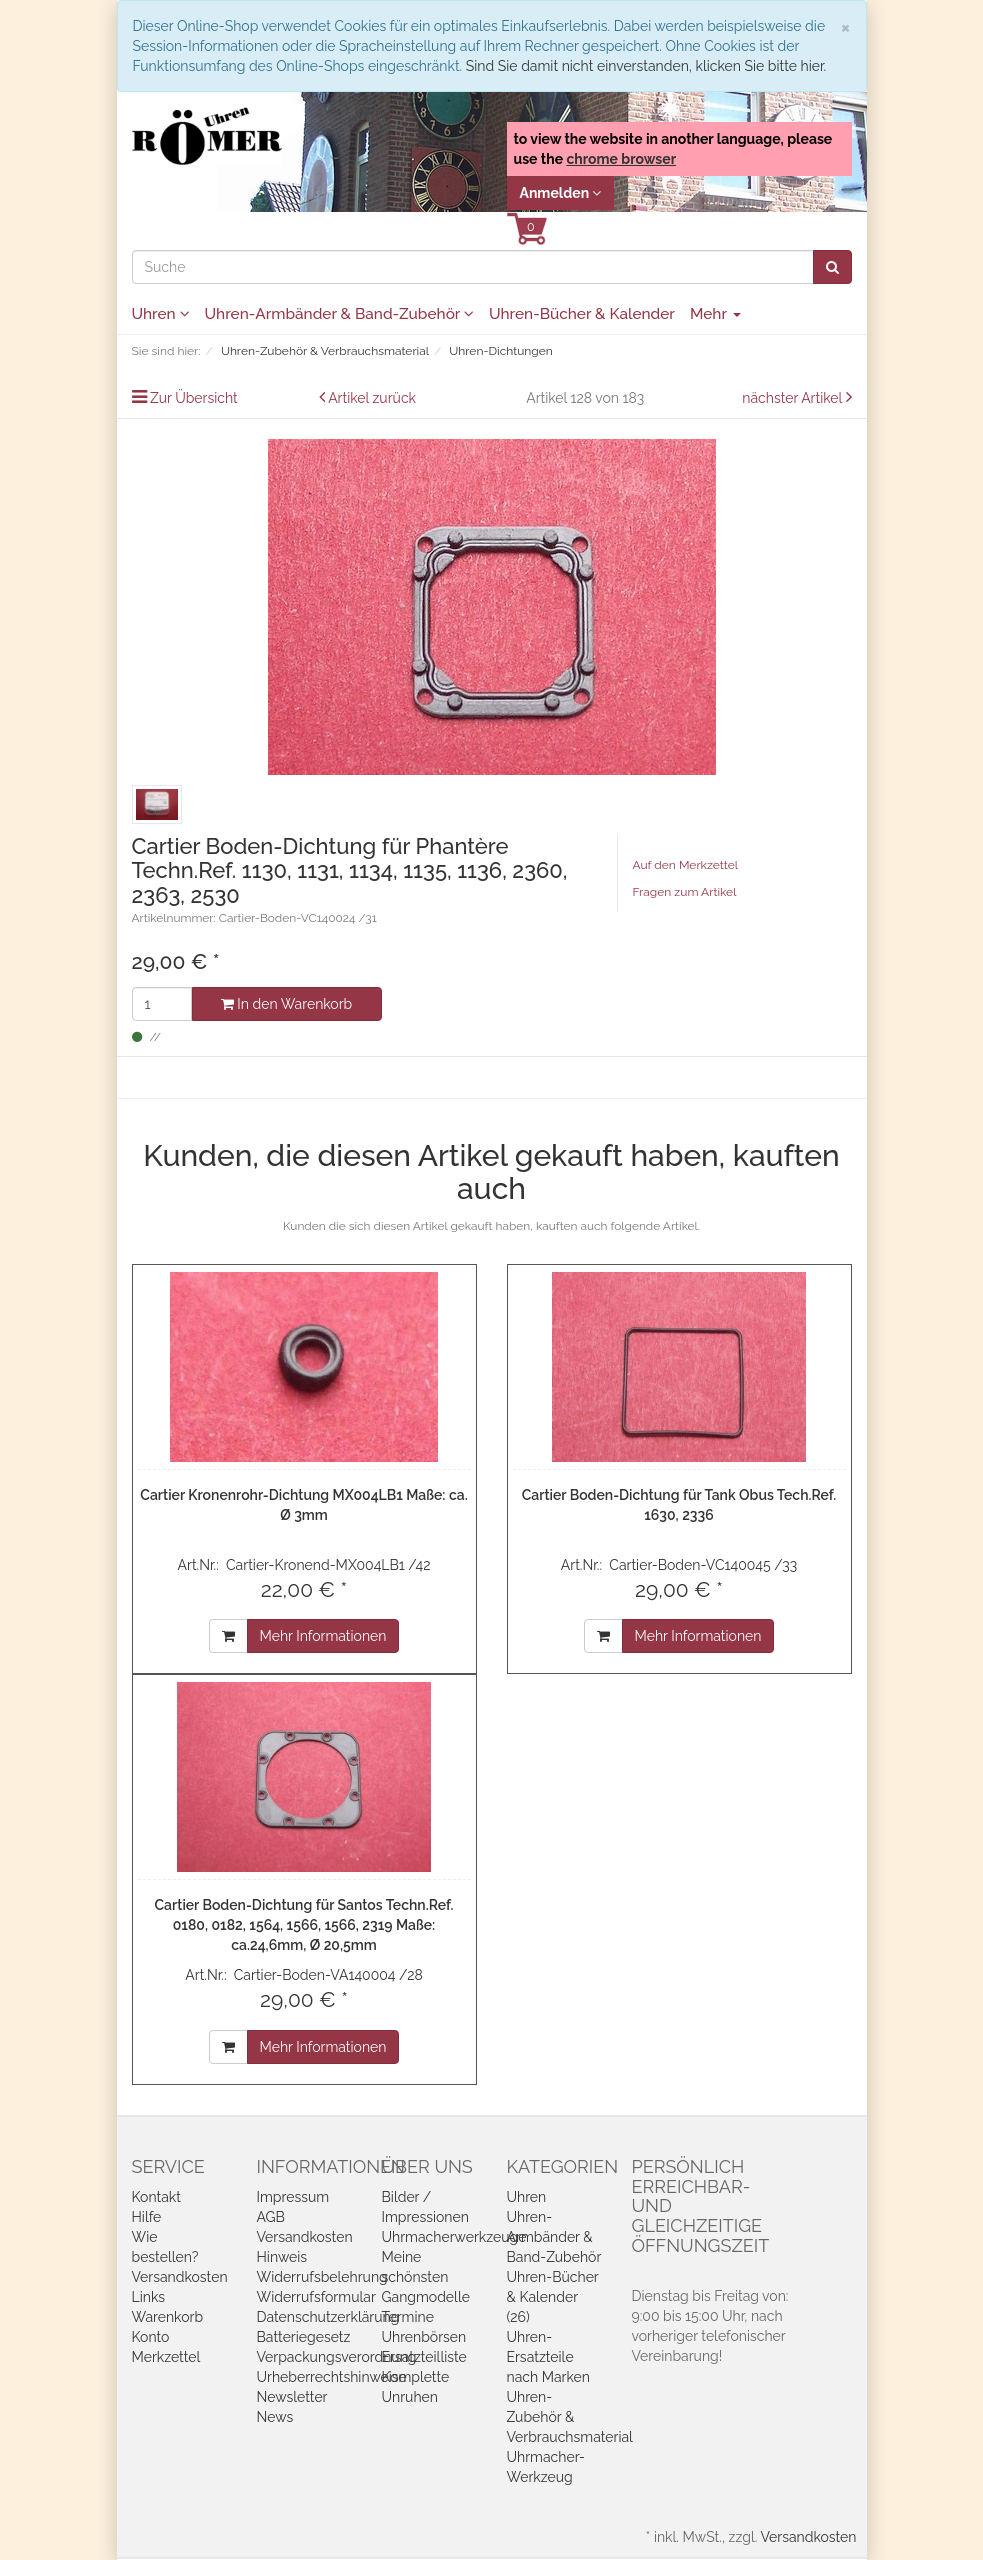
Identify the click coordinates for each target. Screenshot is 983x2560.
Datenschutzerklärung (328, 2317)
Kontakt (156, 2197)
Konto (151, 2337)
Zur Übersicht (194, 398)
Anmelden (561, 193)
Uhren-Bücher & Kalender (582, 314)
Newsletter (292, 2397)
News (275, 2417)
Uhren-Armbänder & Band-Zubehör (339, 314)
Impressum (293, 2197)
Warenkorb (168, 2317)
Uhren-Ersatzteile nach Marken (548, 2357)
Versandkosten (180, 2277)
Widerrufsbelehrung (322, 2277)
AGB (271, 2217)
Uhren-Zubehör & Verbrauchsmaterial (570, 2417)
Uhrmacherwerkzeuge (454, 2237)
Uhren (161, 314)
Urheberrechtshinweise (332, 2377)
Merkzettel (166, 2357)
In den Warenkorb (286, 1004)
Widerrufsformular (316, 2297)
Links (149, 2297)
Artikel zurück (372, 398)
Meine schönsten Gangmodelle (426, 2277)
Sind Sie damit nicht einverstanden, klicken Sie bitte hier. (646, 66)
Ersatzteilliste (424, 2357)
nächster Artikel (793, 398)
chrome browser (621, 159)
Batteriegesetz (304, 2337)
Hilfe (147, 2217)
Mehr (715, 314)
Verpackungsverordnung (337, 2357)
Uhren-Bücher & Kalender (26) (553, 2297)
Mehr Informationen (323, 1636)
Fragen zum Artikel (685, 892)
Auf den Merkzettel (685, 865)
